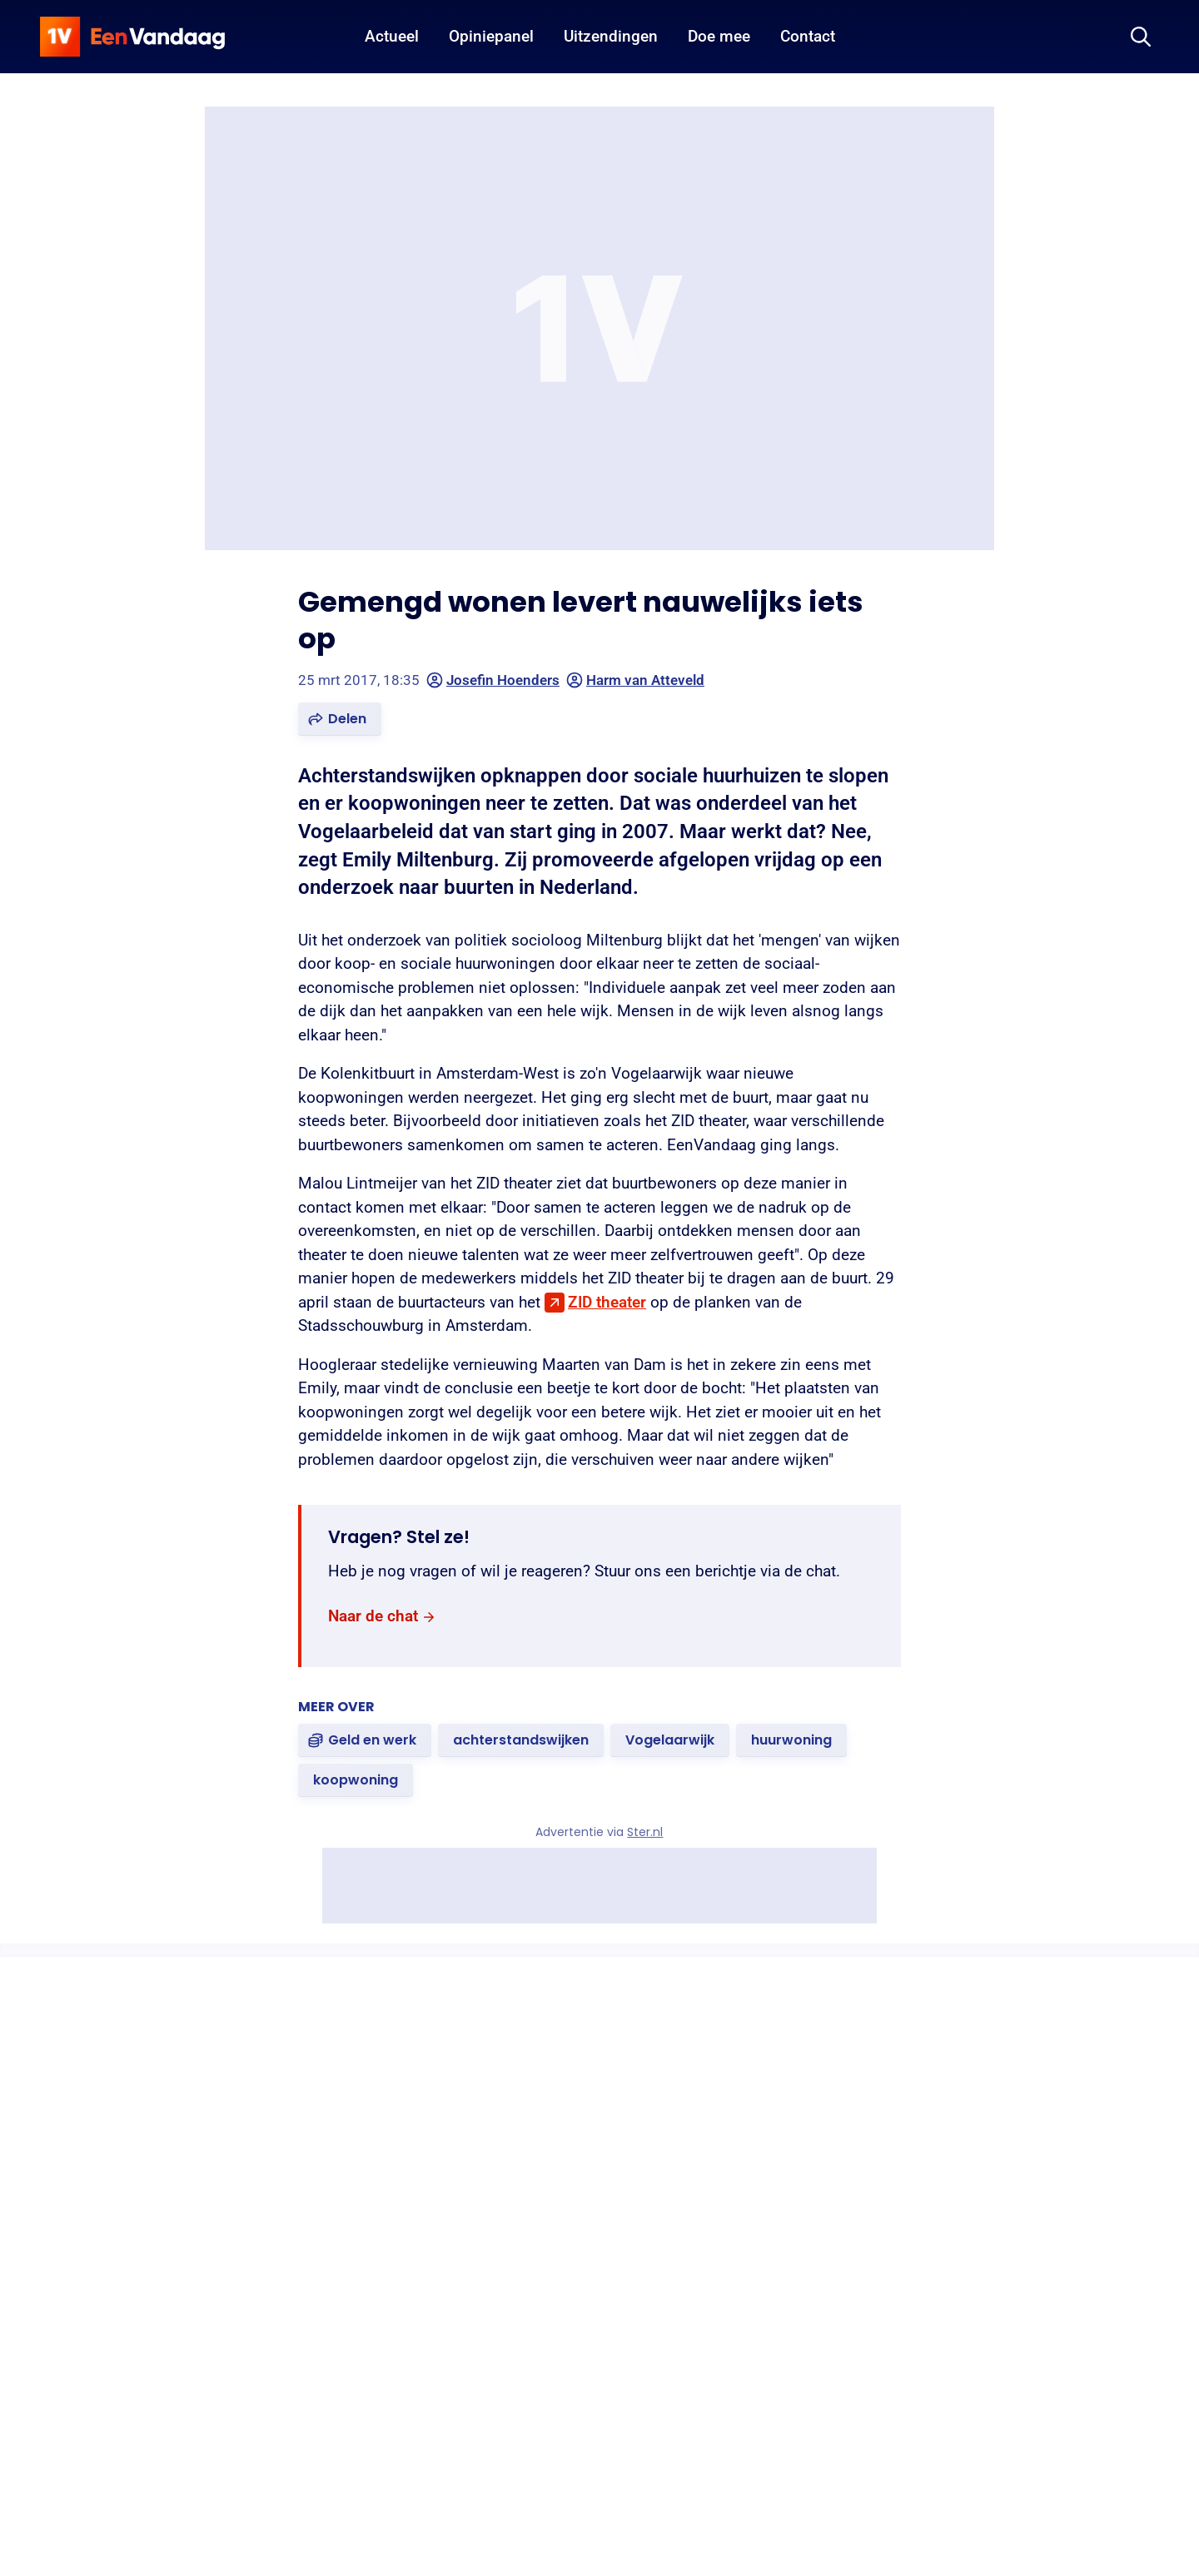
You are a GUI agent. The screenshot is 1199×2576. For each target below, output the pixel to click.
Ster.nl (646, 1832)
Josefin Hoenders (493, 680)
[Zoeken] (1140, 37)
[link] (382, 1616)
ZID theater (607, 1302)
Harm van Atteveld (635, 680)
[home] (132, 37)
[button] (339, 719)
